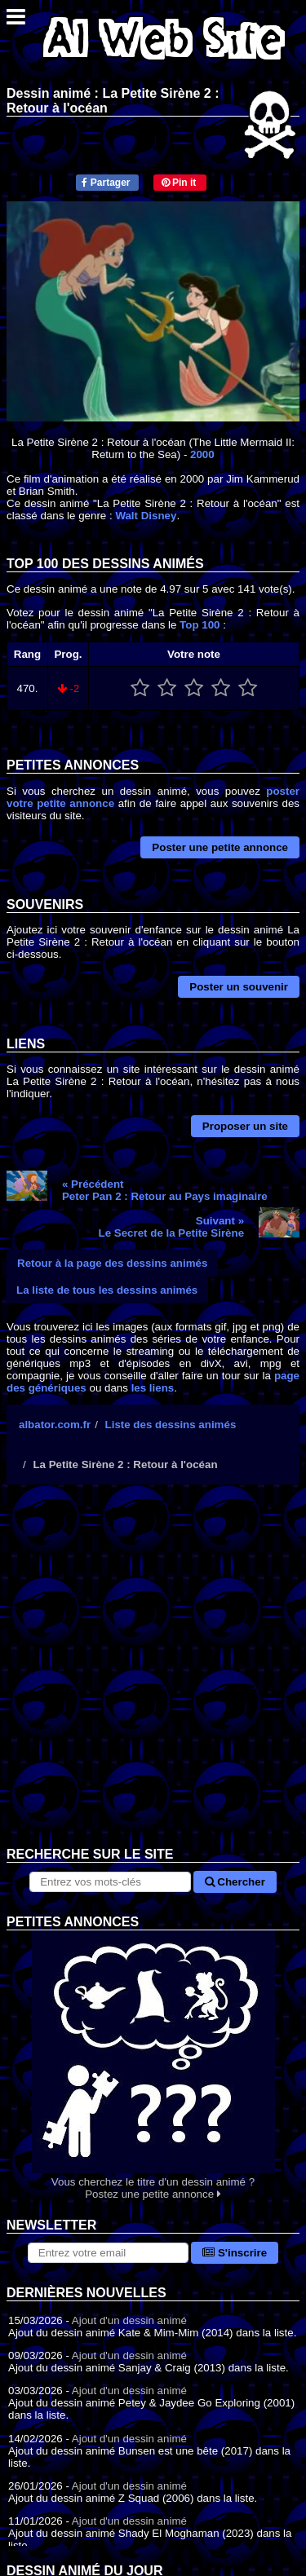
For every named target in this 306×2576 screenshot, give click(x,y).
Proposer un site (245, 1126)
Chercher (235, 1882)
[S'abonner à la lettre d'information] (108, 2253)
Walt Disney (145, 515)
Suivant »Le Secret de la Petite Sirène (172, 1227)
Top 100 (200, 625)
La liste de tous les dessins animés (106, 1290)
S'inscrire (234, 2253)
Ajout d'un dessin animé (129, 2320)
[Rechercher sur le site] (109, 1882)
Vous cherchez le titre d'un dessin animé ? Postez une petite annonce (153, 2065)
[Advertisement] (153, 1678)
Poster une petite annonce (220, 847)
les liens (153, 1388)
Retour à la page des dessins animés (112, 1263)
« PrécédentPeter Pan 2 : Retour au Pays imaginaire (165, 1190)
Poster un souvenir (238, 987)
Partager (106, 182)
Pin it (179, 182)
